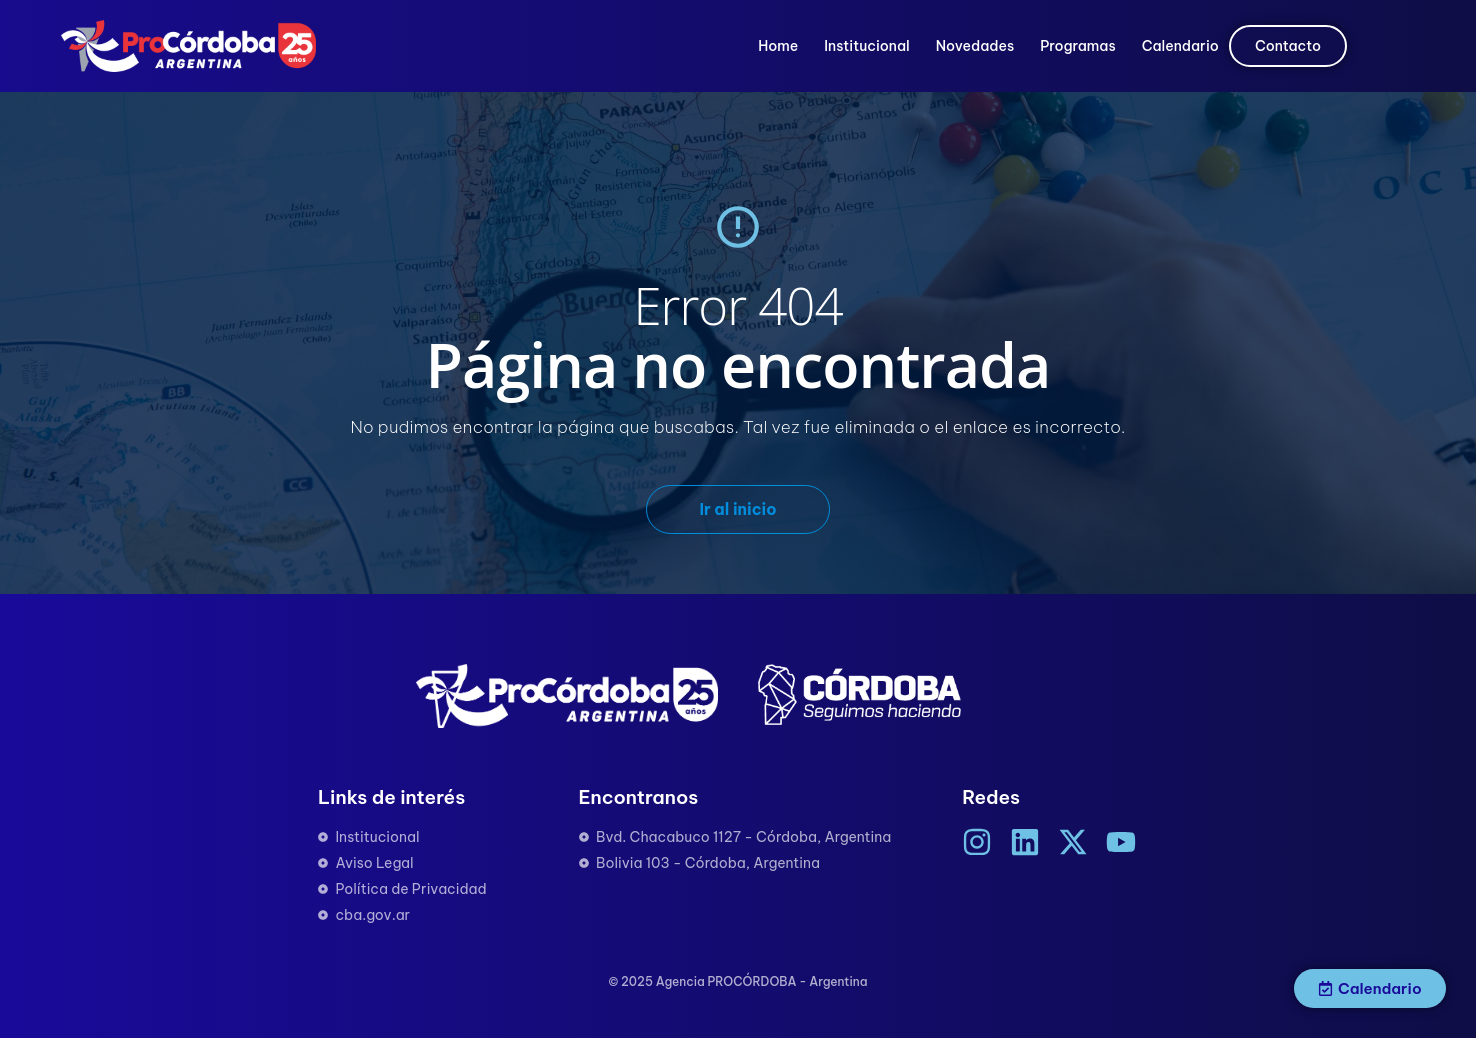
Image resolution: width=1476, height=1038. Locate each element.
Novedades (975, 46)
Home (778, 46)
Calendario (1180, 46)
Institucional (866, 46)
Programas (1077, 46)
